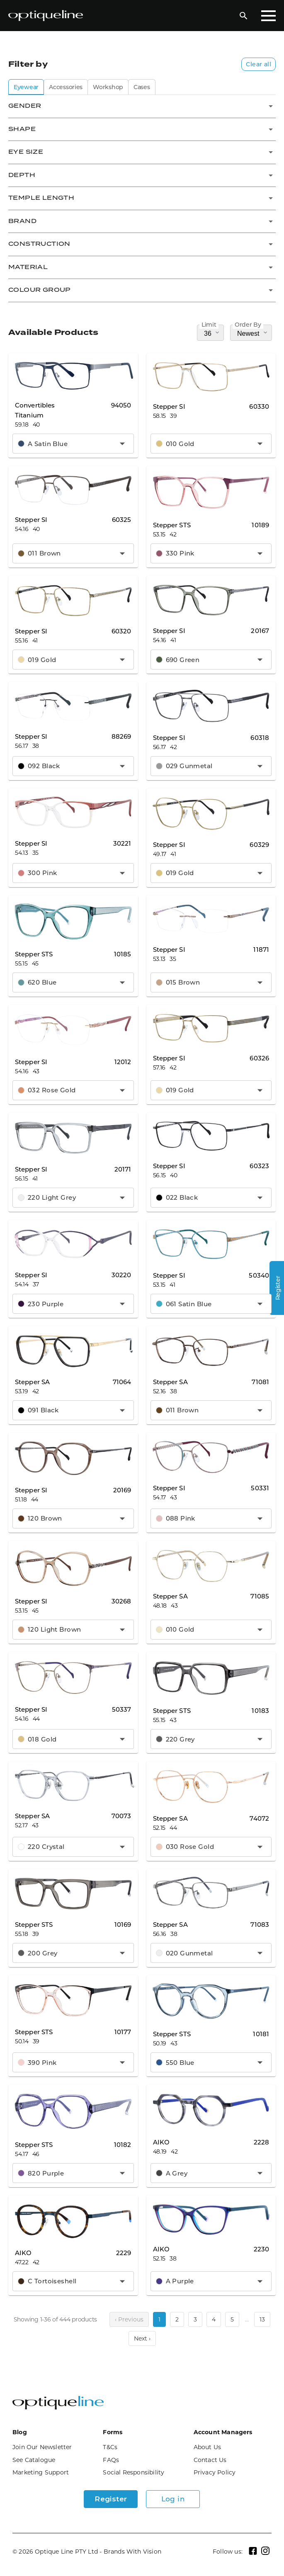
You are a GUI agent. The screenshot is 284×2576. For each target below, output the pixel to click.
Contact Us (210, 2460)
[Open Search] (242, 15)
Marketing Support (40, 2472)
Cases (142, 87)
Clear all (258, 64)
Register (111, 2499)
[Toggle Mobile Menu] (268, 15)
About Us (207, 2447)
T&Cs (110, 2447)
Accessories (66, 87)
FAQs (111, 2460)
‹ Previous (129, 2319)
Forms (112, 2432)
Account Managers (223, 2432)
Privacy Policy (215, 2472)
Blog (19, 2432)
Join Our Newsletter (42, 2447)
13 (262, 2319)
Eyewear (26, 87)
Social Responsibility (133, 2472)
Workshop (108, 87)
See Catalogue (33, 2460)
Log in (173, 2499)
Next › (142, 2338)
